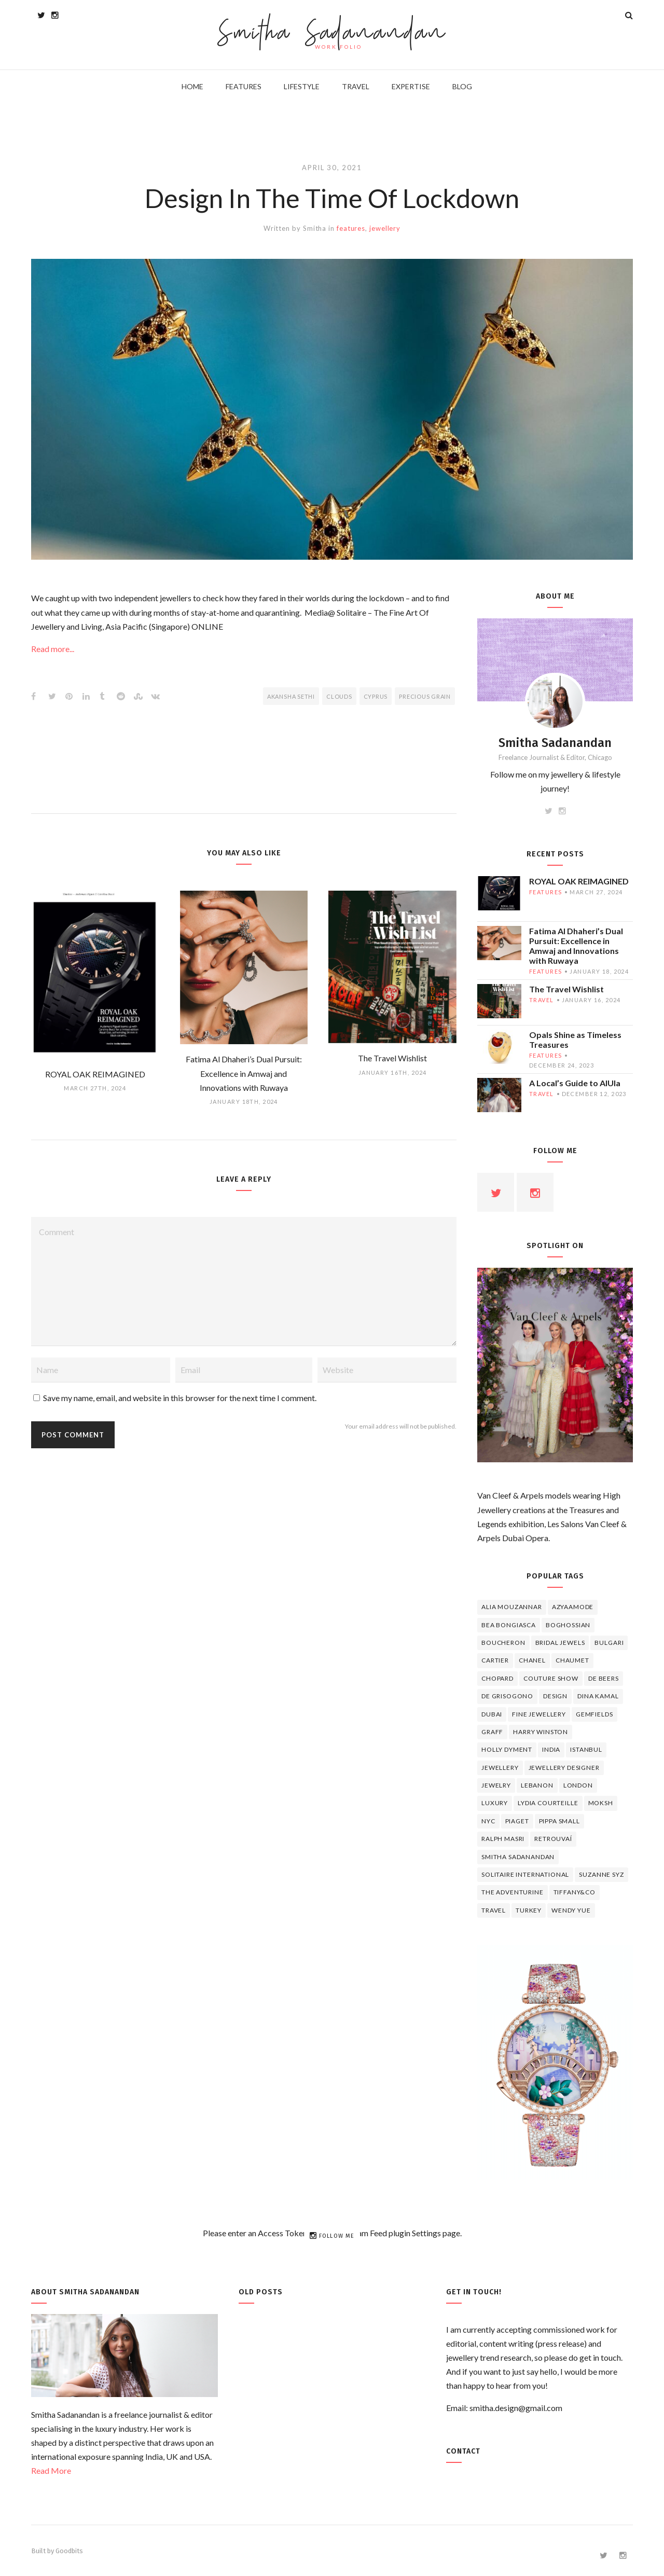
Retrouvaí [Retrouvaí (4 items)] (553, 1839)
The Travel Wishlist (566, 989)
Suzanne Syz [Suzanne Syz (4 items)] (601, 1874)
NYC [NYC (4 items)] (488, 1821)
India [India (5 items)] (551, 1749)
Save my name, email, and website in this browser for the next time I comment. (179, 1398)
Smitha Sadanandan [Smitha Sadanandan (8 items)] (518, 1857)
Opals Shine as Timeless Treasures (575, 1039)
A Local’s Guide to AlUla (574, 1083)
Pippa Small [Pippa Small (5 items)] (559, 1821)
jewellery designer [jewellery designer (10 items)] (564, 1767)
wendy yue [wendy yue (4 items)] (571, 1910)
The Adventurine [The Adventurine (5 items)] (512, 1892)
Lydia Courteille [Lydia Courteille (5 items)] (548, 1803)
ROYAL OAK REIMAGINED (579, 881)
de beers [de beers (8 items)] (603, 1678)
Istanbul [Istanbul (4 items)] (586, 1749)
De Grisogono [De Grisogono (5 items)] (507, 1696)
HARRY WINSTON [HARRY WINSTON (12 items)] (540, 1732)
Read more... (52, 649)
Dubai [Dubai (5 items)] (491, 1714)
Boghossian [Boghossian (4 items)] (568, 1625)
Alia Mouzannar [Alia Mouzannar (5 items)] (511, 1607)
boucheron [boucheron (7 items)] (503, 1642)
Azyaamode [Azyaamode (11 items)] (573, 1607)
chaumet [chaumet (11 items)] (572, 1660)
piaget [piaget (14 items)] (517, 1821)
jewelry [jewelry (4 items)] (496, 1785)
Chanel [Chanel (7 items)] (532, 1660)
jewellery (384, 228)
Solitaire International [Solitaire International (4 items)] (525, 1874)
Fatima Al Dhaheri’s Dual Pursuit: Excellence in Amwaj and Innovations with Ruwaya (576, 945)
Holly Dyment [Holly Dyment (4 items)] (506, 1749)
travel (541, 999)
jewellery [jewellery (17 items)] (500, 1767)
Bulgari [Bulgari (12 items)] (609, 1642)
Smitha (314, 228)
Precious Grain (425, 696)
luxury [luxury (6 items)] (494, 1803)
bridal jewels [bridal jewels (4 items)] (560, 1642)
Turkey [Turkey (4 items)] (529, 1910)
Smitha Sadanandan (332, 34)
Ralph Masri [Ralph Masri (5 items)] (502, 1839)
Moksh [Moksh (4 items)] (600, 1803)
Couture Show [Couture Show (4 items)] (550, 1678)
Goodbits (69, 2551)
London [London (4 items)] (578, 1785)
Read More (51, 2470)
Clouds (339, 696)
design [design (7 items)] (555, 1696)
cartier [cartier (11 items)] (495, 1660)
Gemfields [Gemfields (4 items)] (594, 1714)
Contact (463, 2451)
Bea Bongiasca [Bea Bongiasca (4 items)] (508, 1625)
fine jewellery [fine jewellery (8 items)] (539, 1714)
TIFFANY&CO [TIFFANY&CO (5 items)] (575, 1892)
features (351, 228)
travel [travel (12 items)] (493, 1910)
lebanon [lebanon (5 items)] (537, 1785)
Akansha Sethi (291, 696)
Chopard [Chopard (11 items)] (497, 1678)
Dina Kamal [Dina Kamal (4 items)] (597, 1696)
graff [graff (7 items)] (492, 1732)
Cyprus (376, 696)
